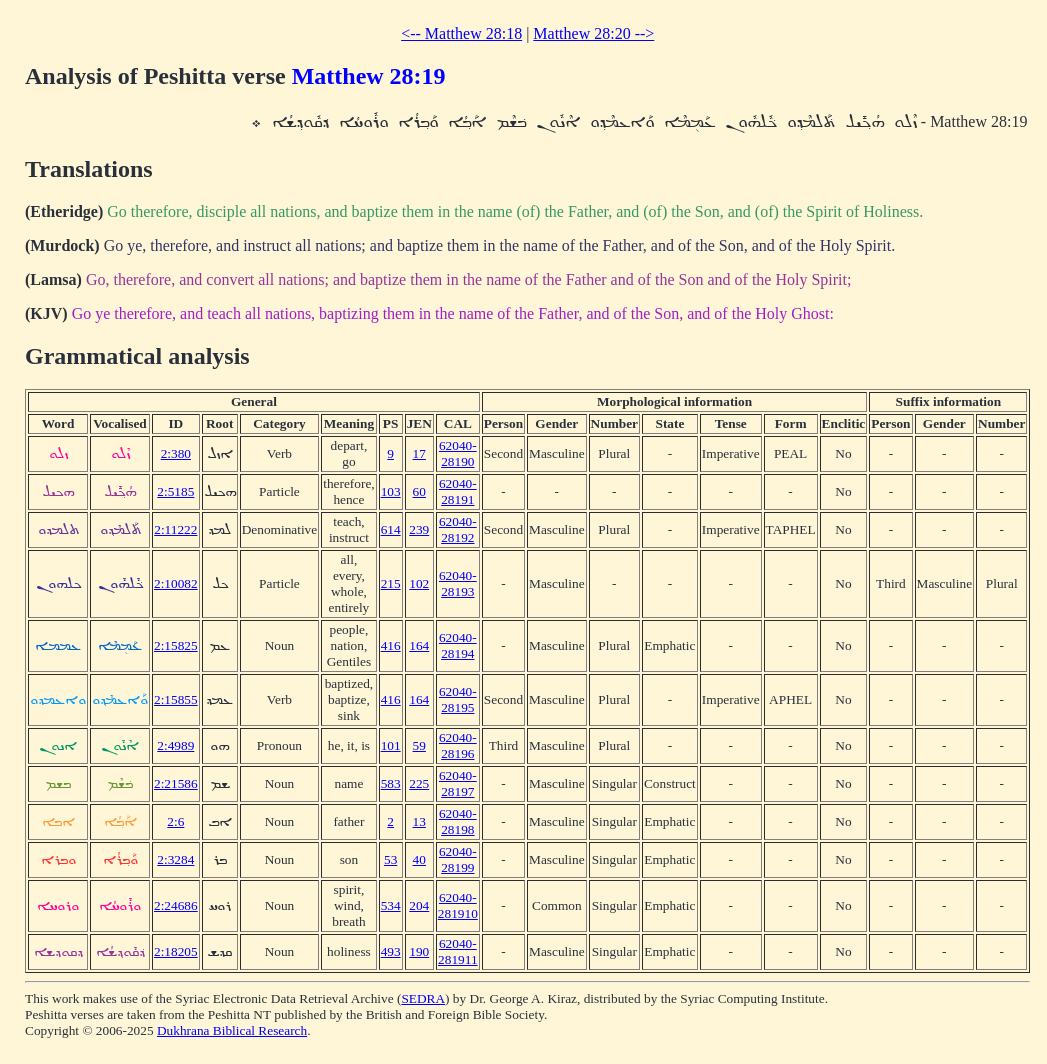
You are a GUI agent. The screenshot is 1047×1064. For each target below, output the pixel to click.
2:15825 (176, 645)
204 (419, 905)
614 (391, 529)
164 (419, 645)
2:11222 (175, 529)
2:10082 (176, 583)
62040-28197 (458, 783)
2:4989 (175, 745)
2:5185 (175, 491)
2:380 (176, 453)
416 (391, 645)
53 (390, 859)
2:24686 (176, 905)
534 (391, 905)
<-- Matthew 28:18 (461, 33)
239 (419, 529)
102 (419, 583)
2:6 (175, 821)
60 (419, 491)
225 (419, 783)
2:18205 (176, 951)
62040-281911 (458, 951)
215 (391, 583)
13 (419, 821)
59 (419, 745)
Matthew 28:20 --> (593, 33)
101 (391, 745)
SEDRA (423, 998)
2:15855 (176, 699)
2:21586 (176, 783)
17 (419, 453)
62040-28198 (458, 821)
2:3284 (175, 859)
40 (419, 859)
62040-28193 (458, 583)
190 (419, 951)
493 (391, 951)
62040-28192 (458, 529)
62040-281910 (458, 905)
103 (391, 491)
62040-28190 (458, 453)
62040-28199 (458, 859)
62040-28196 (458, 745)
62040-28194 (458, 645)
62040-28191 (458, 491)
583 (391, 783)
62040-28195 (458, 699)
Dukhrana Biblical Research (232, 1030)
